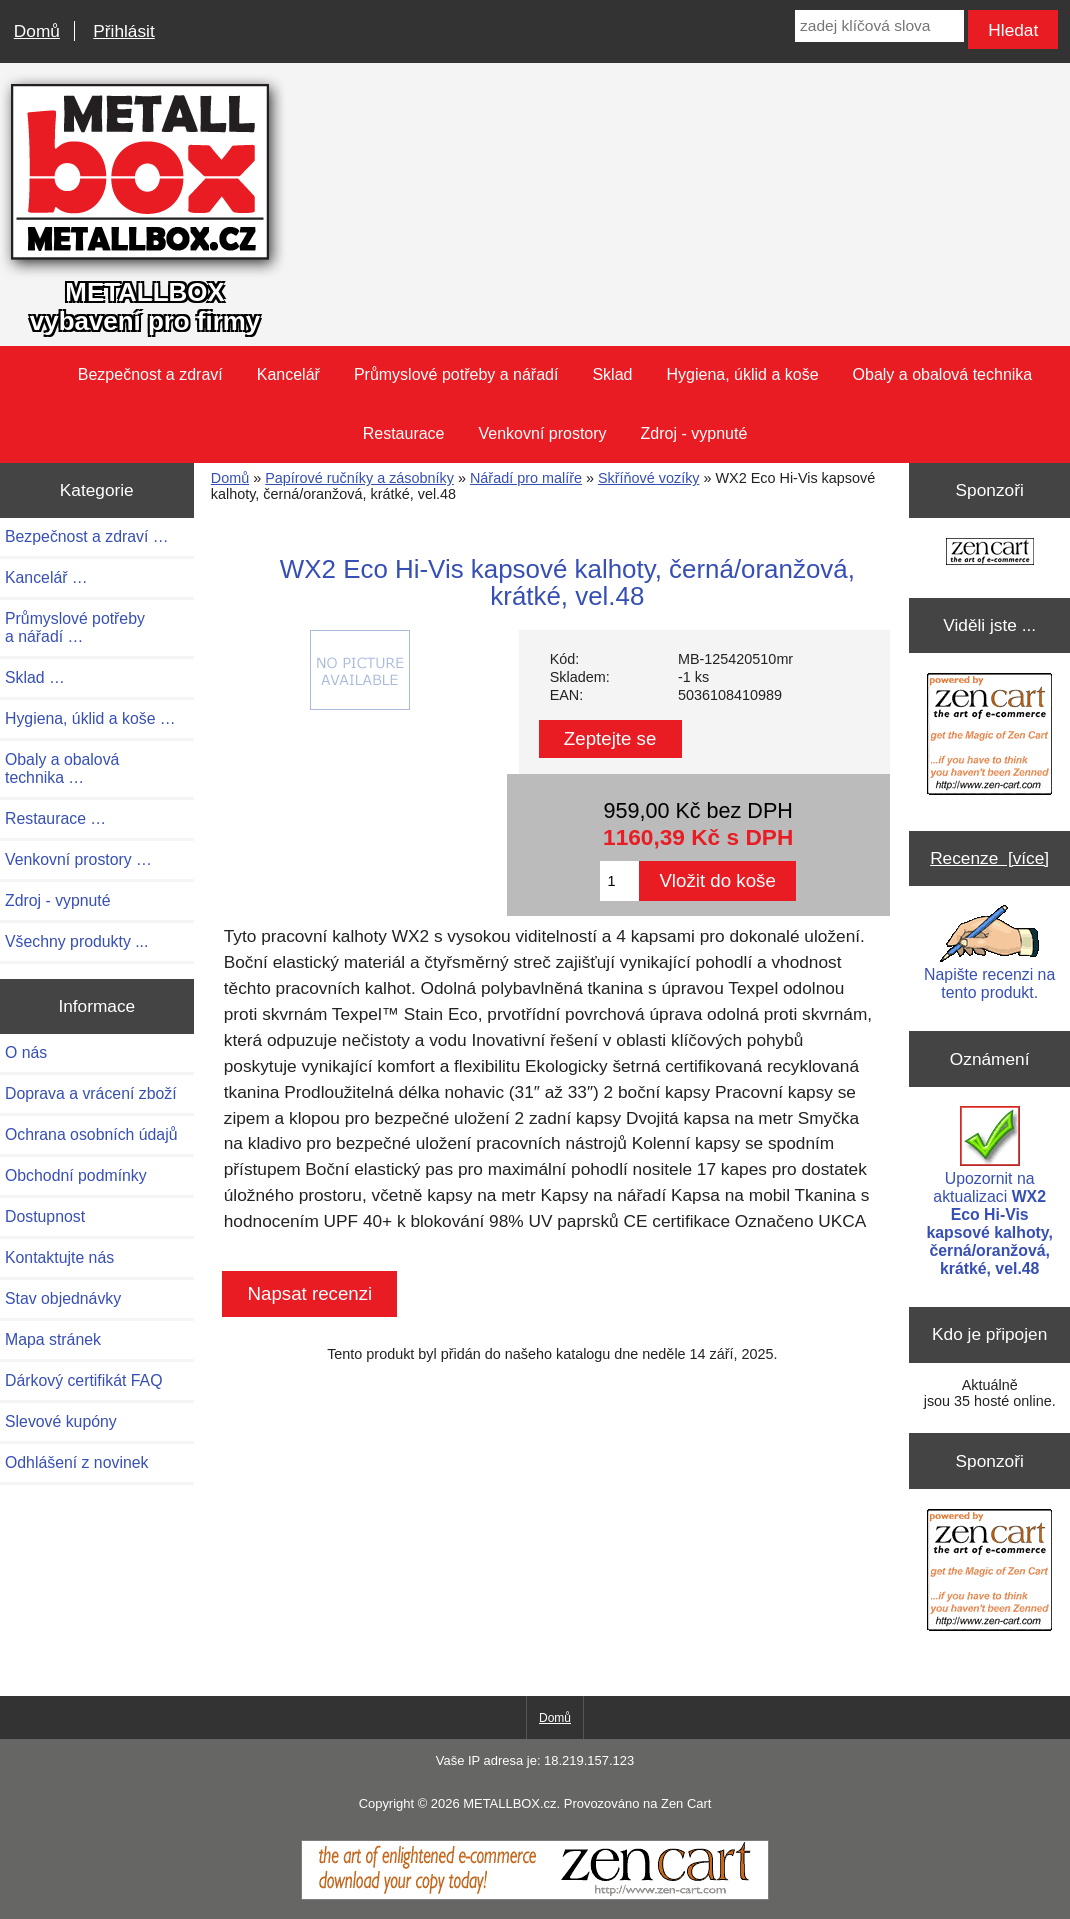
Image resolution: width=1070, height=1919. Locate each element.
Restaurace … (55, 818)
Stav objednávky (63, 1298)
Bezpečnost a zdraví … (87, 536)
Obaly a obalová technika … (62, 768)
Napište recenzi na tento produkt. (989, 953)
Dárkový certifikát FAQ (83, 1380)
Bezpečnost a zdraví (150, 374)
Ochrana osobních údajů (91, 1134)
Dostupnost (45, 1216)
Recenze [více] (989, 858)
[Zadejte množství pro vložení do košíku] (619, 881)
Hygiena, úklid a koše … (90, 718)
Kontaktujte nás (59, 1257)
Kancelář (288, 374)
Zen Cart (686, 1803)
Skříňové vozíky (649, 478)
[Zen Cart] (535, 1895)
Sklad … (35, 677)
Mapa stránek (53, 1339)
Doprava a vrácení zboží (91, 1093)
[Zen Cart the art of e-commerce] (990, 553)
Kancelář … (46, 577)
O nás (26, 1052)
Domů (37, 31)
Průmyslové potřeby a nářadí (456, 374)
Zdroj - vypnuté (694, 433)
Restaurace (404, 433)
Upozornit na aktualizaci (989, 1191)
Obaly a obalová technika (943, 374)
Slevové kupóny (61, 1421)
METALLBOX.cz (509, 1803)
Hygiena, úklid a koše (742, 374)
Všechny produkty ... (76, 941)
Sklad (612, 374)
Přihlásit (123, 31)
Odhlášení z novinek (76, 1462)
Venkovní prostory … (78, 859)
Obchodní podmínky (76, 1175)
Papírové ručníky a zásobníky (359, 478)
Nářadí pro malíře (526, 478)
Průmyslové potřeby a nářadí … (75, 627)
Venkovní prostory (543, 433)
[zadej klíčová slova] (879, 26)
